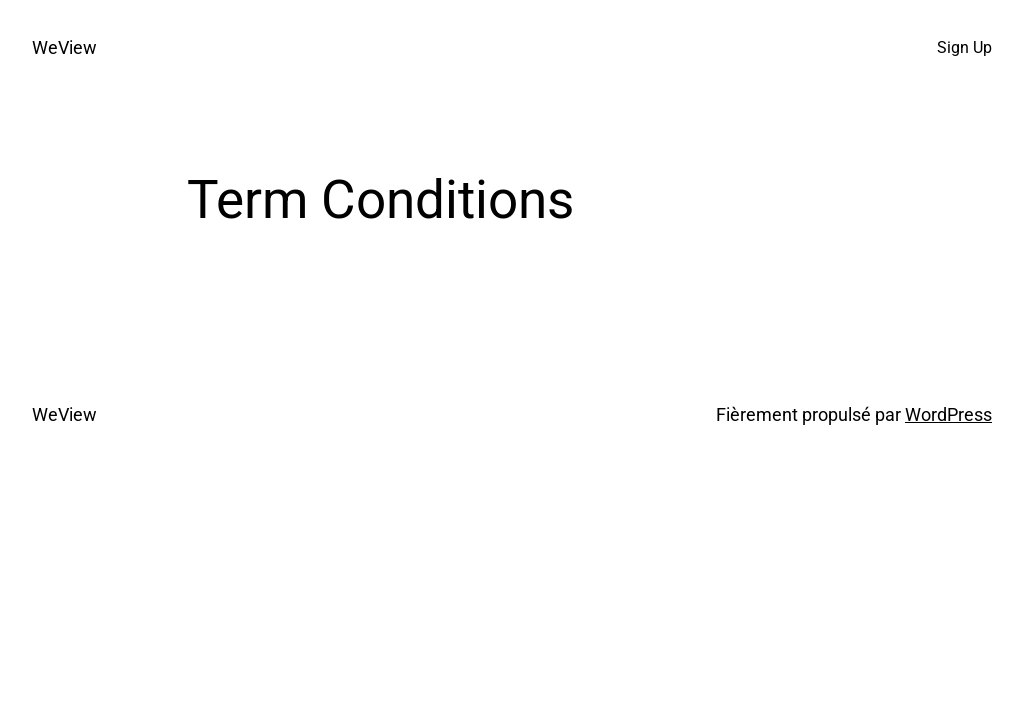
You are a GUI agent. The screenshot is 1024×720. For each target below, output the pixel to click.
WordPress (948, 415)
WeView (64, 48)
